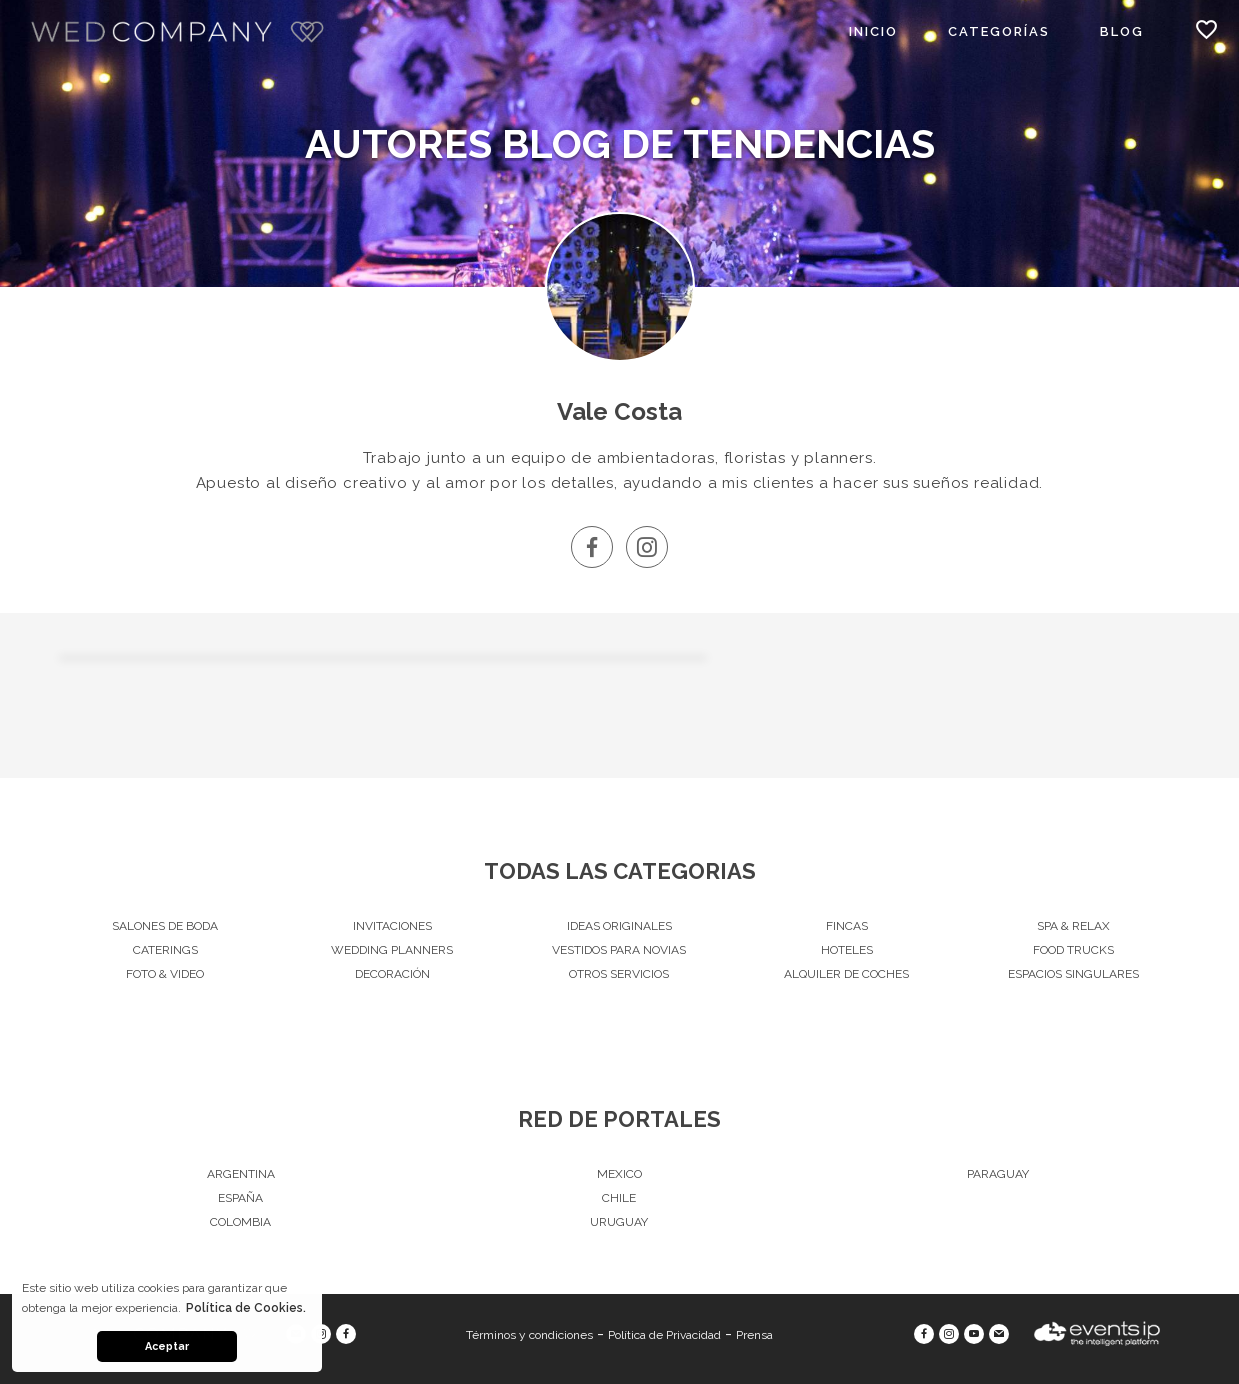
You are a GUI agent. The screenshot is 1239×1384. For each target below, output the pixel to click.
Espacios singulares (1073, 974)
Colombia (240, 1222)
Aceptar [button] (167, 1346)
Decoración (392, 974)
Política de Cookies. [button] (246, 1308)
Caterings (165, 950)
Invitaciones (392, 926)
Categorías (999, 31)
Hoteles (847, 950)
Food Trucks (1073, 950)
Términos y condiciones (529, 1335)
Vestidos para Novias (619, 950)
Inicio (873, 31)
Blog (1122, 31)
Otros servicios (619, 974)
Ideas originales (619, 926)
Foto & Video (165, 974)
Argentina (241, 1174)
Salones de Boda (165, 926)
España (240, 1198)
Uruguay (619, 1222)
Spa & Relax (1073, 926)
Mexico (619, 1174)
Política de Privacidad (664, 1335)
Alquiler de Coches (846, 974)
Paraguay (998, 1174)
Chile (619, 1198)
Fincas (847, 926)
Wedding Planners (392, 950)
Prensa (754, 1335)
